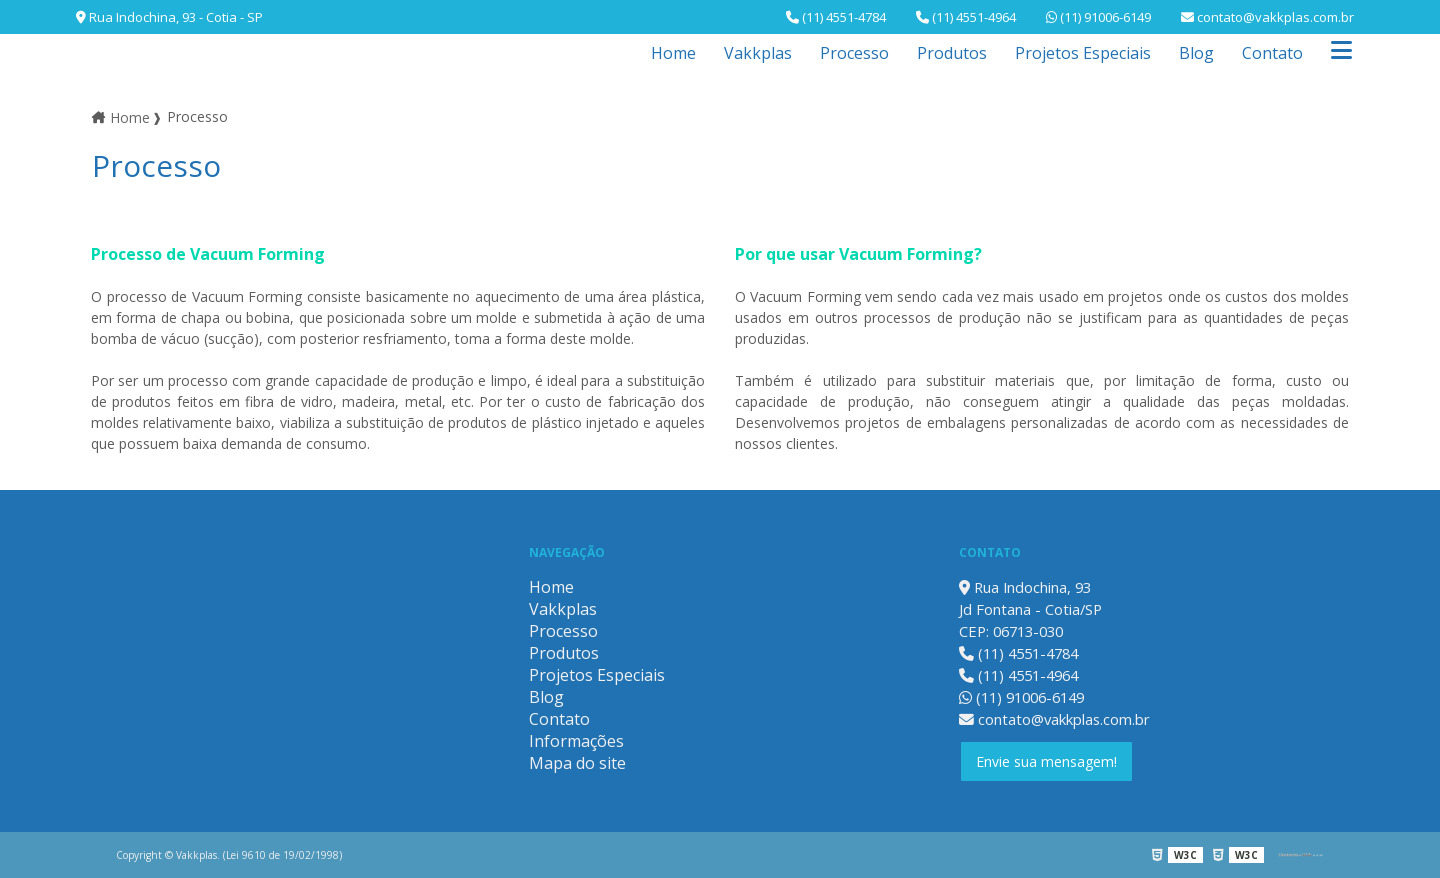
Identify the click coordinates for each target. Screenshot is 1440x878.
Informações (576, 741)
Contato (1272, 53)
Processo (854, 53)
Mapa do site (577, 763)
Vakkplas (758, 53)
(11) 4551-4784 (836, 17)
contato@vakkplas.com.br (1267, 17)
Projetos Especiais (1083, 53)
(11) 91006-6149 (1098, 17)
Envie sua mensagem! (1046, 761)
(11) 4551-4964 (966, 17)
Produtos (952, 53)
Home (673, 53)
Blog (1196, 53)
